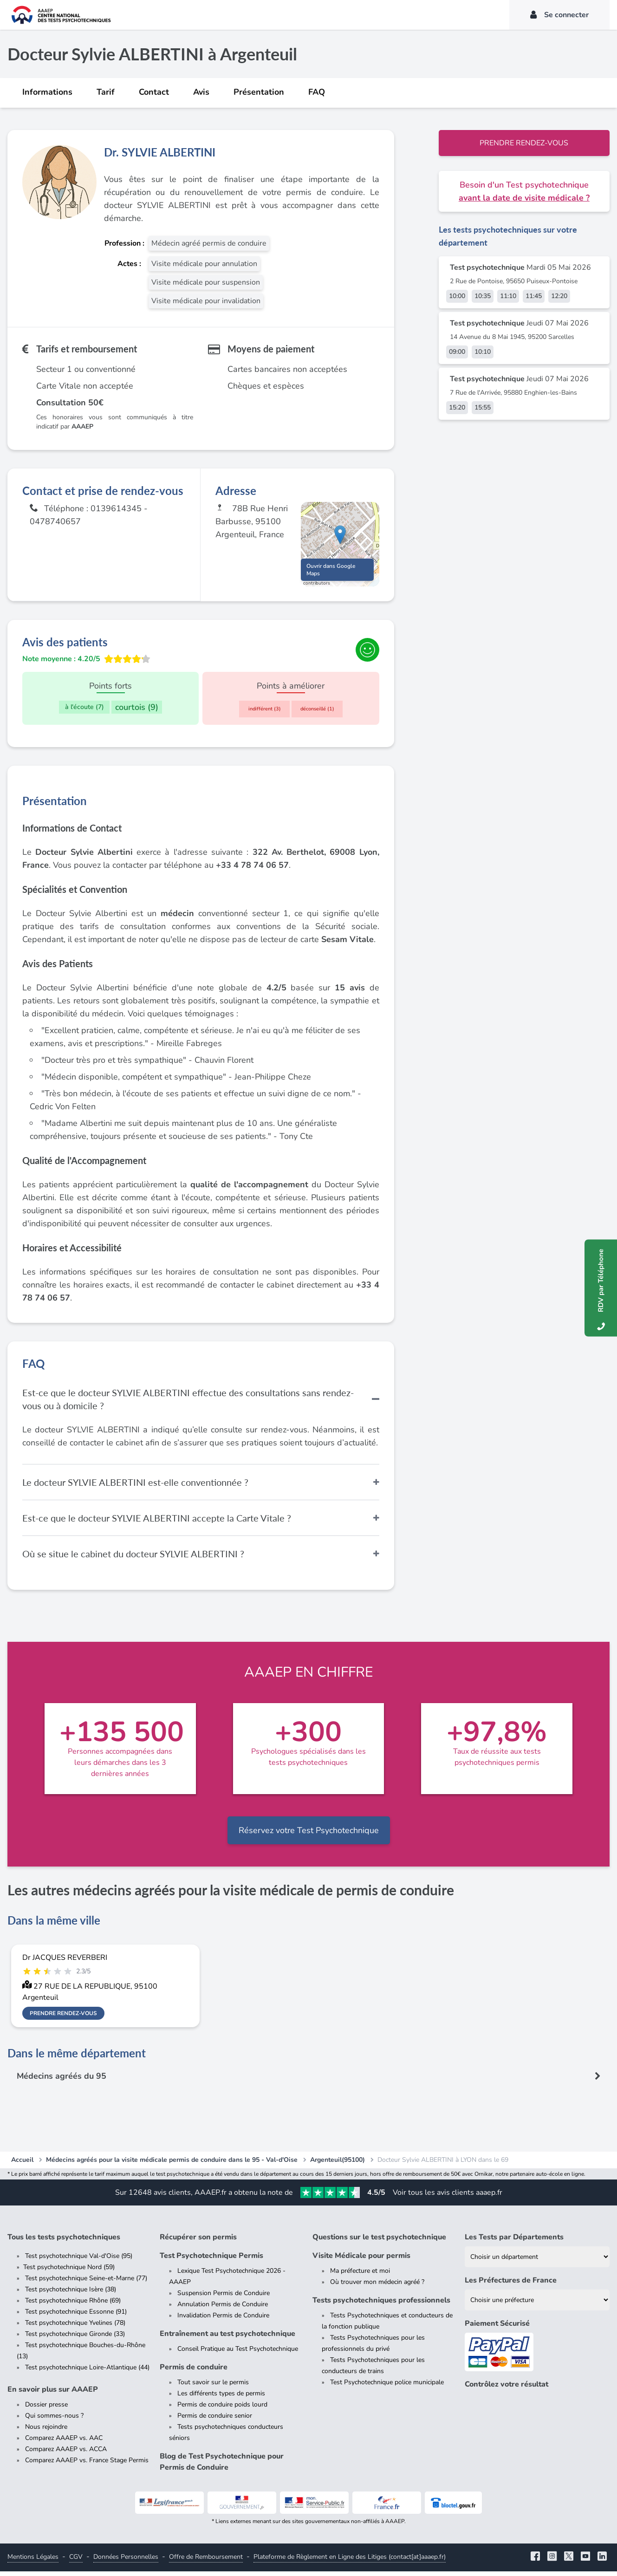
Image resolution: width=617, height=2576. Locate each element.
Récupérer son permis (198, 2242)
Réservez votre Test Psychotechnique (309, 1835)
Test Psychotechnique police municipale (387, 2386)
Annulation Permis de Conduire (222, 2308)
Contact (154, 92)
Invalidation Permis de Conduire (223, 2320)
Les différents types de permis (221, 2398)
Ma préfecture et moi (360, 2275)
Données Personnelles (125, 2561)
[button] (340, 536)
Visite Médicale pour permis (361, 2260)
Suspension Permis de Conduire (223, 2297)
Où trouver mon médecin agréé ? (377, 2286)
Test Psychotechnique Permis (211, 2260)
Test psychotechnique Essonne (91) (76, 2316)
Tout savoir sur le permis (213, 2386)
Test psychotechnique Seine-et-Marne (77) (86, 2282)
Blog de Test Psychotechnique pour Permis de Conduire (222, 2466)
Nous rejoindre (46, 2431)
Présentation (259, 92)
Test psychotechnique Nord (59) (69, 2271)
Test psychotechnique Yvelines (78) (75, 2327)
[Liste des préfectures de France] (537, 2304)
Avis (201, 92)
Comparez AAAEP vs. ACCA (66, 2453)
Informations (47, 92)
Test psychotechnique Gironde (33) (75, 2338)
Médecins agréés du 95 (62, 2081)
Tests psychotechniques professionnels (381, 2305)
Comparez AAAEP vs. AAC (64, 2442)
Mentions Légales (32, 2561)
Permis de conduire (193, 2372)
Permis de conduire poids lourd (222, 2409)
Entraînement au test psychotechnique (227, 2338)
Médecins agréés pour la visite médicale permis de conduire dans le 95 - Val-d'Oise (172, 2164)
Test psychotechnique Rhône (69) (73, 2305)
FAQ (316, 92)
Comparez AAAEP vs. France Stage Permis (87, 2464)
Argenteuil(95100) (337, 2164)
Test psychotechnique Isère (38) (70, 2294)
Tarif (106, 92)
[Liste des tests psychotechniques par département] (537, 2261)
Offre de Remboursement (206, 2561)
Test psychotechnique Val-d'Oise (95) (78, 2260)
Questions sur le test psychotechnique (379, 2242)
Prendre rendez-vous (524, 143)
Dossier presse (46, 2409)
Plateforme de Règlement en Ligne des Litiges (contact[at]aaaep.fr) (349, 2561)
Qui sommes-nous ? (54, 2420)
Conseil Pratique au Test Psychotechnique (237, 2353)
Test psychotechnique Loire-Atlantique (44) (87, 2372)
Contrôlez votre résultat (506, 2389)
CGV (76, 2561)
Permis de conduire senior (214, 2420)
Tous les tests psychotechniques (63, 2242)
